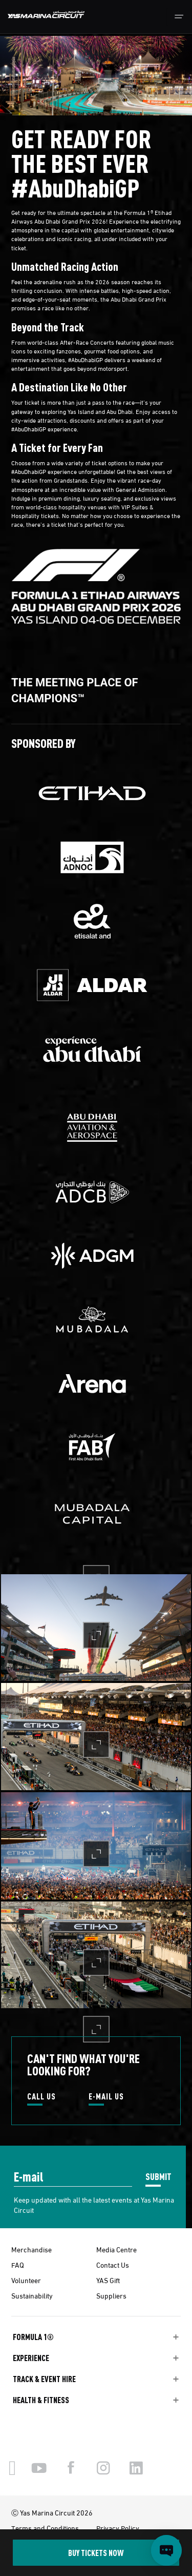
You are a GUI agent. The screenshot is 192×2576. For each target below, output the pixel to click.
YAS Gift (108, 2280)
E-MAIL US (106, 2097)
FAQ (17, 2265)
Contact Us (112, 2265)
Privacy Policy (117, 2528)
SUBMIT (158, 2176)
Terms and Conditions (45, 2528)
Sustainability (32, 2295)
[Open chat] (166, 2550)
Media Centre (116, 2249)
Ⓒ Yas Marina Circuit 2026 (52, 2512)
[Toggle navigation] (179, 17)
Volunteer (26, 2280)
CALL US (41, 2097)
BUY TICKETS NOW (96, 2552)
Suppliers (111, 2295)
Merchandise (31, 2249)
